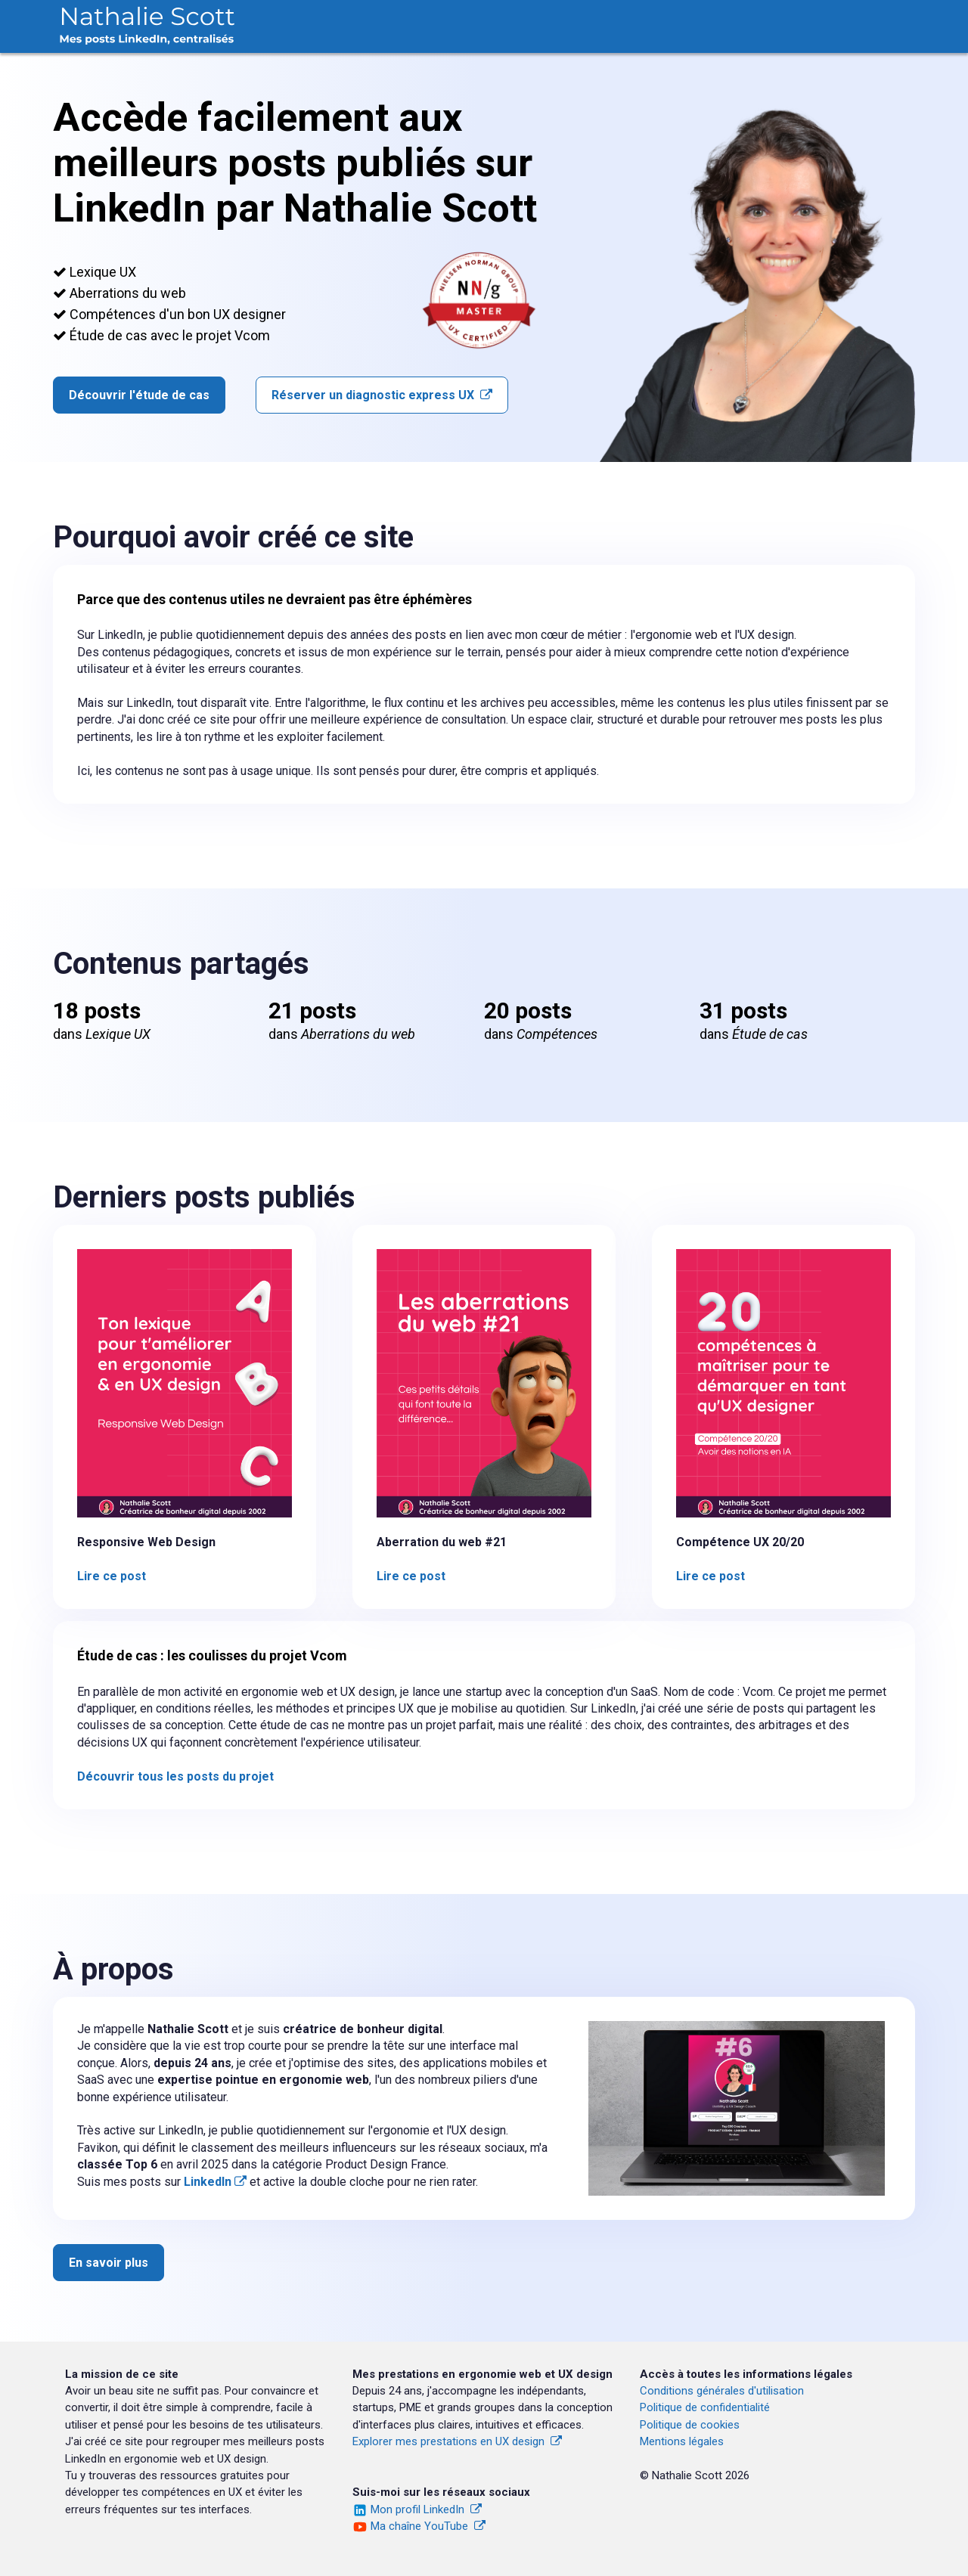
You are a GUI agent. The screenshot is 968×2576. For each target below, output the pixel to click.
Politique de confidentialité (705, 2407)
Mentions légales (682, 2441)
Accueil (341, 24)
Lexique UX (427, 24)
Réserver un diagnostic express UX (381, 395)
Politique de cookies (690, 2425)
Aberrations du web (545, 24)
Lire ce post (111, 1576)
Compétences (670, 24)
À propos (873, 24)
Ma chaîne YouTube (428, 2526)
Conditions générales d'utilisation (722, 2391)
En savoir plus (108, 2262)
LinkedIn (215, 2182)
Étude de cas (777, 24)
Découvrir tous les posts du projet (175, 1776)
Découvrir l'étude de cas (139, 395)
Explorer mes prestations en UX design (457, 2441)
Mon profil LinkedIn (426, 2509)
